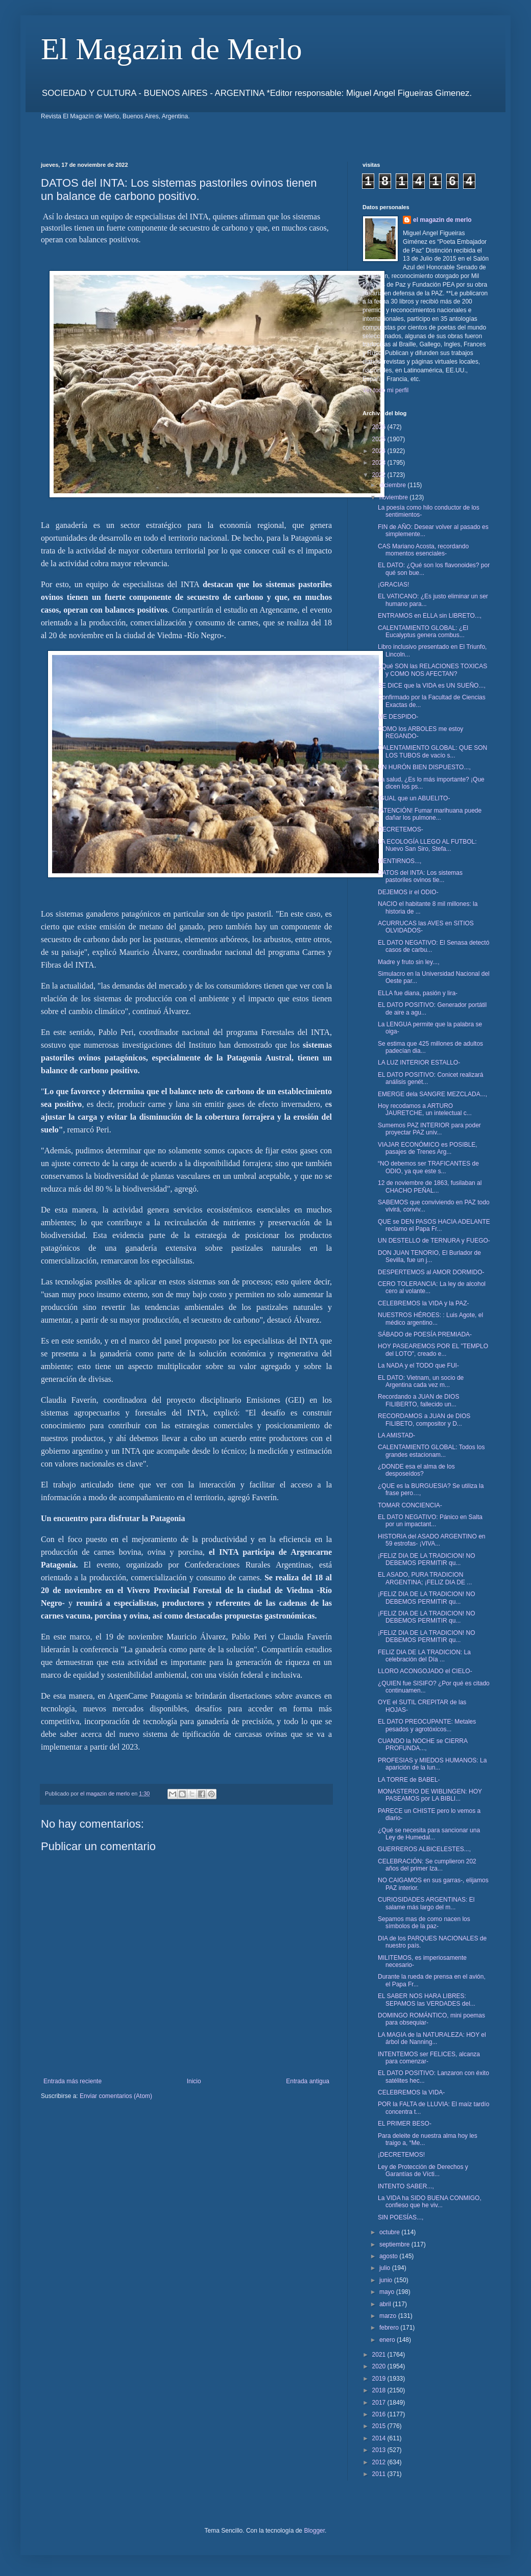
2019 (380, 2378)
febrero (389, 2327)
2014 (380, 2438)
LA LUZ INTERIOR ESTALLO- (419, 1062)
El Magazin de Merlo (171, 49)
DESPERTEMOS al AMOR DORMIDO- (431, 1272)
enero (388, 2339)
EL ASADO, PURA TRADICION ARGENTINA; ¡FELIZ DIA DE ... (425, 1578)
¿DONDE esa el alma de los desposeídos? (416, 1470)
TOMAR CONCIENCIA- (410, 1505)
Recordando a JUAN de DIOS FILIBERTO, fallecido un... (418, 1400)
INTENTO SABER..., (406, 2186)
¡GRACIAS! (393, 584)
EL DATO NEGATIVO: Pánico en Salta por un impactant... (430, 1520)
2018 (380, 2390)
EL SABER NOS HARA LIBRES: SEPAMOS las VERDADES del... (426, 1999)
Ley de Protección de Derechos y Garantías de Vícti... (423, 2170)
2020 (380, 2366)
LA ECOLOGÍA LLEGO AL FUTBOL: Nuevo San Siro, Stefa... (427, 845)
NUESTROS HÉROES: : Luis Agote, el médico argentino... (430, 1318)
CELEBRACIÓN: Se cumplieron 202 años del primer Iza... (427, 1865)
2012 (380, 2462)
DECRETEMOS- (400, 829)
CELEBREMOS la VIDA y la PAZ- (423, 1303)
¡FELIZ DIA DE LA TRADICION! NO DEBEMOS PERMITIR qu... (426, 1559)
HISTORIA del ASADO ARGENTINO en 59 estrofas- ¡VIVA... (432, 1540)
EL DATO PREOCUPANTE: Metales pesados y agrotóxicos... (427, 1725)
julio (385, 2267)
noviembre (394, 497)
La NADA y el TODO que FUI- (418, 1365)
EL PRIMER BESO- (404, 2123)
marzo (388, 2315)
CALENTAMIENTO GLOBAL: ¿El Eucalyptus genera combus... (423, 631)
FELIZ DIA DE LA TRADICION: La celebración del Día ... (424, 1656)
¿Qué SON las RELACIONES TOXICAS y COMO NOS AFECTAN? (432, 670)
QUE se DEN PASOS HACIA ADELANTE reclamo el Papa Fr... (434, 1225)
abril (386, 2304)
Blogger (314, 2530)
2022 (380, 474)
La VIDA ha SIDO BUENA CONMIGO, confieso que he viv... (429, 2201)
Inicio (194, 2081)
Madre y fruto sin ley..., (409, 962)
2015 (380, 2426)
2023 (380, 462)
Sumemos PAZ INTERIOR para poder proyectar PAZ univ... (429, 1129)
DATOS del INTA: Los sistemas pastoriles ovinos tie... (420, 876)
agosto (389, 2256)
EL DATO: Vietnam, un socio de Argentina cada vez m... (421, 1381)
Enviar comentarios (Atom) (116, 2096)
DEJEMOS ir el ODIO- (408, 892)
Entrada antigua (307, 2081)
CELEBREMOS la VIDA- (411, 2092)
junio (386, 2280)
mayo (387, 2291)
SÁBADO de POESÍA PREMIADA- (425, 1334)
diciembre (393, 485)
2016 (380, 2414)
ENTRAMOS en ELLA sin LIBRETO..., (429, 615)
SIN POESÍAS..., (400, 2217)
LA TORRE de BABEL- (409, 1779)
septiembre (395, 2244)
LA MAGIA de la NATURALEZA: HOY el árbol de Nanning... (432, 2038)
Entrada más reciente (72, 2081)
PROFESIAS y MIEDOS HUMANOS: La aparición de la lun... (432, 1764)
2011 (380, 2474)
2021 (380, 2354)
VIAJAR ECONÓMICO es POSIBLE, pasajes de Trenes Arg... (427, 1148)
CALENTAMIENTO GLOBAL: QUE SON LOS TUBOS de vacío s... (432, 751)
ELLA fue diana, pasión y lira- (417, 993)
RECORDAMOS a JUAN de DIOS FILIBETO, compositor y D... (424, 1419)
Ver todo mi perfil (385, 390)
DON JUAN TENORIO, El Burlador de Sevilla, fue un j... (429, 1256)
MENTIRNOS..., (399, 861)
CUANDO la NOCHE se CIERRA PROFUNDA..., (422, 1744)
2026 (380, 427)
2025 (380, 439)
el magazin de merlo (442, 219)
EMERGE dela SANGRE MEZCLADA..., (432, 1094)
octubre (390, 2232)
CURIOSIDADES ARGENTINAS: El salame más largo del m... (426, 1903)
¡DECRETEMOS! (401, 2154)
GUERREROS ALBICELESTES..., (424, 1849)
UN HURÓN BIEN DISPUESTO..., (424, 767)
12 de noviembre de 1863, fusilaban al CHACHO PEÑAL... (429, 1186)
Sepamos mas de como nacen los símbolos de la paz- (424, 1922)
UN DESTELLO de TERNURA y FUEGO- (434, 1240)
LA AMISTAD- (396, 1435)
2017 (380, 2402)
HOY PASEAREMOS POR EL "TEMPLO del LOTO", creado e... (433, 1350)
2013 (380, 2450)
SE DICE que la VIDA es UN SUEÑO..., (432, 685)
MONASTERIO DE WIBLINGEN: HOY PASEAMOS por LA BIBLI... (430, 1795)
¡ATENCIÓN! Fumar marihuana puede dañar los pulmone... (429, 814)
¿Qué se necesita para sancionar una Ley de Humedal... (429, 1834)
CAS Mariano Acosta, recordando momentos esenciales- (423, 550)
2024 (380, 450)
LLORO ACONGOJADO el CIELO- (425, 1671)
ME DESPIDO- (398, 716)
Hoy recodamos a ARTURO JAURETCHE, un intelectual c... (425, 1109)
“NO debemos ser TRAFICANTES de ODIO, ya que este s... (428, 1167)
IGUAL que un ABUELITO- (414, 798)
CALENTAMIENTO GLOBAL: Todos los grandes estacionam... (431, 1451)
